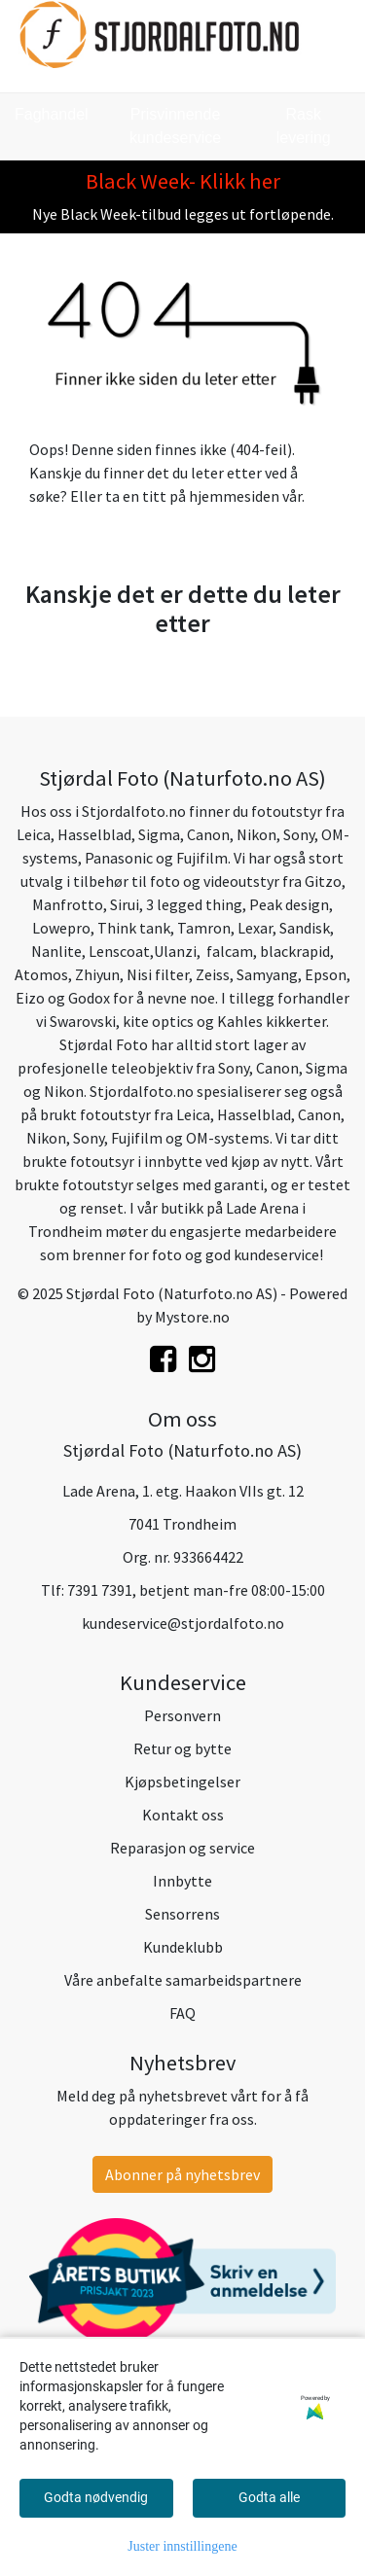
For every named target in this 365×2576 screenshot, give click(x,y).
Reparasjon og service (182, 1847)
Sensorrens (182, 1913)
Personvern (182, 1715)
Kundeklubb (183, 1947)
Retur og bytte (182, 1748)
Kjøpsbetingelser (182, 1781)
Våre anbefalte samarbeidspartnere (183, 1980)
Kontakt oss (183, 1814)
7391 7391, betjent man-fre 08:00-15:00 (196, 1590)
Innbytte (182, 1880)
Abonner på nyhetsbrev (182, 2174)
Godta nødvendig (96, 2497)
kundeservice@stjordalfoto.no (183, 1623)
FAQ (182, 2013)
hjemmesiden (234, 496)
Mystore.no (192, 1316)
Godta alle (269, 2497)
